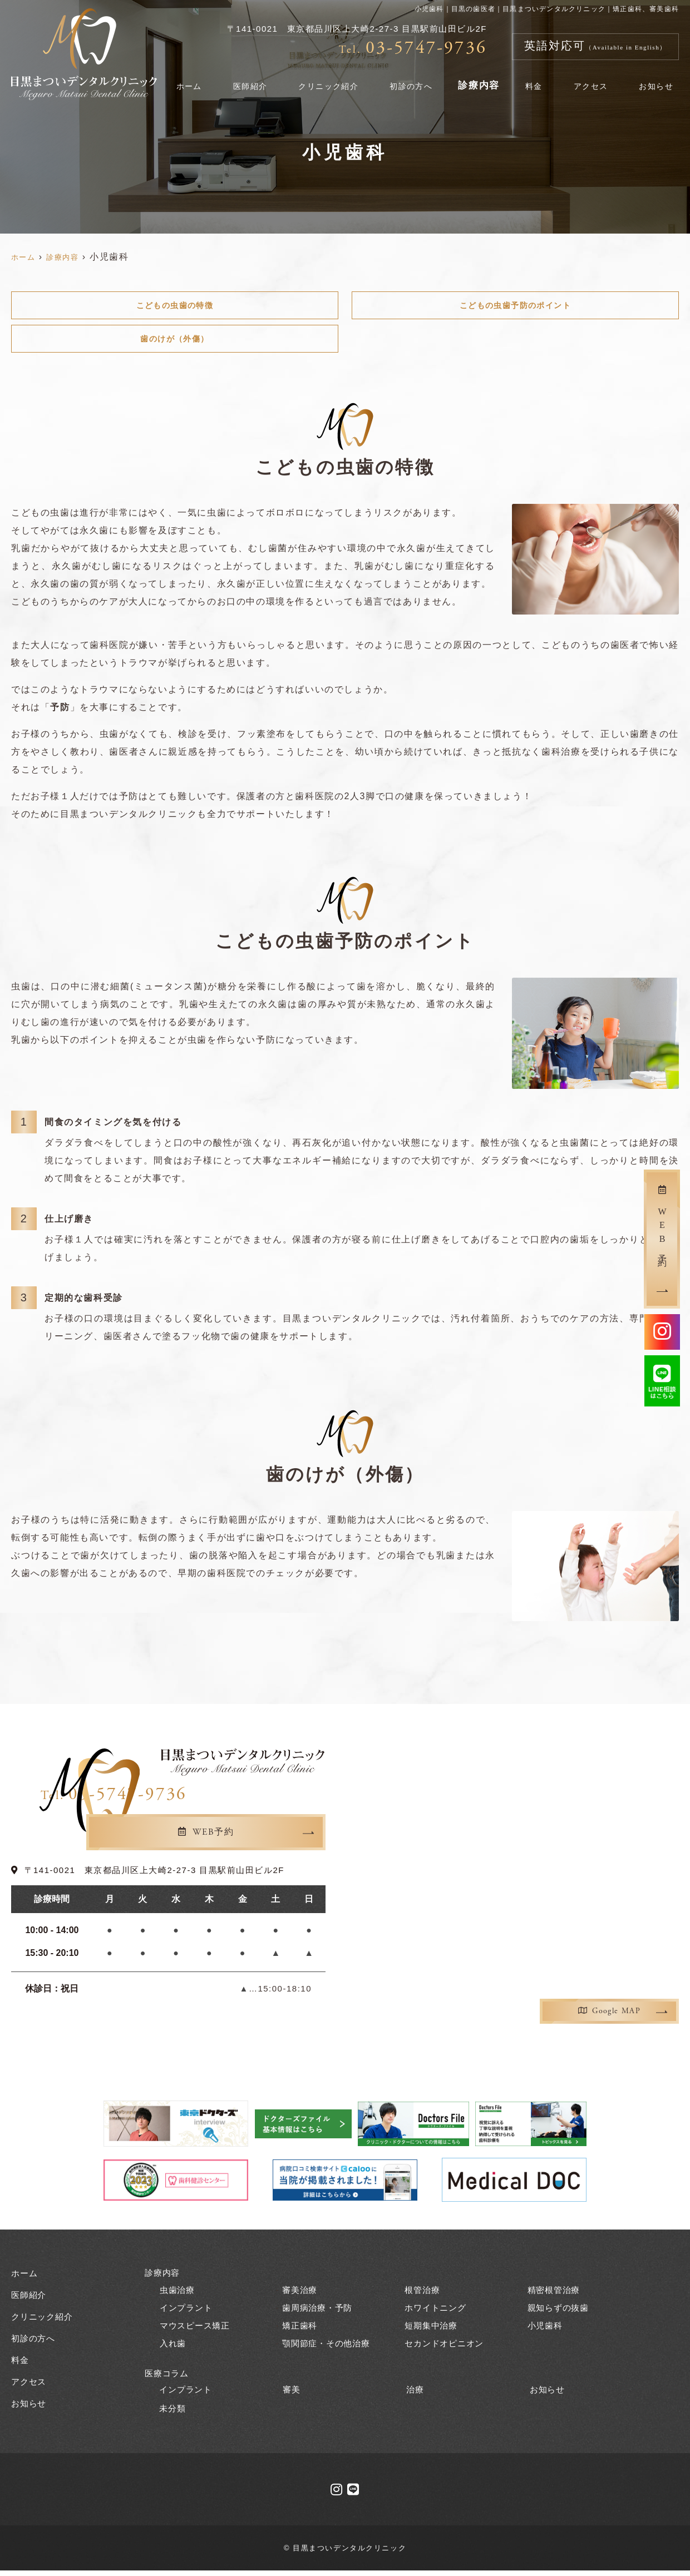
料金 (545, 80)
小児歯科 (546, 2330)
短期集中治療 (433, 2330)
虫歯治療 (178, 2294)
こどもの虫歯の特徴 (175, 306)
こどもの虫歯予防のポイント (515, 306)
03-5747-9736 (243, 1800)
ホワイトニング (437, 2312)
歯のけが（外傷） (175, 341)
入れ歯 (174, 2347)
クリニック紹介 (344, 80)
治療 (415, 2394)
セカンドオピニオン (447, 2347)
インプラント (188, 2312)
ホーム (210, 80)
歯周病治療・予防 (319, 2312)
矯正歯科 (300, 2330)
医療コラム (168, 2377)
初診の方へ (427, 80)
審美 (292, 2394)
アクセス (596, 80)
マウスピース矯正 (197, 2330)
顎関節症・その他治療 (329, 2347)
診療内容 (494, 80)
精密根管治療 (556, 2294)
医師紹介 (267, 80)
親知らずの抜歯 (560, 2312)
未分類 (173, 2414)
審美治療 (300, 2294)
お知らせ (658, 80)
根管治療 (423, 2294)
